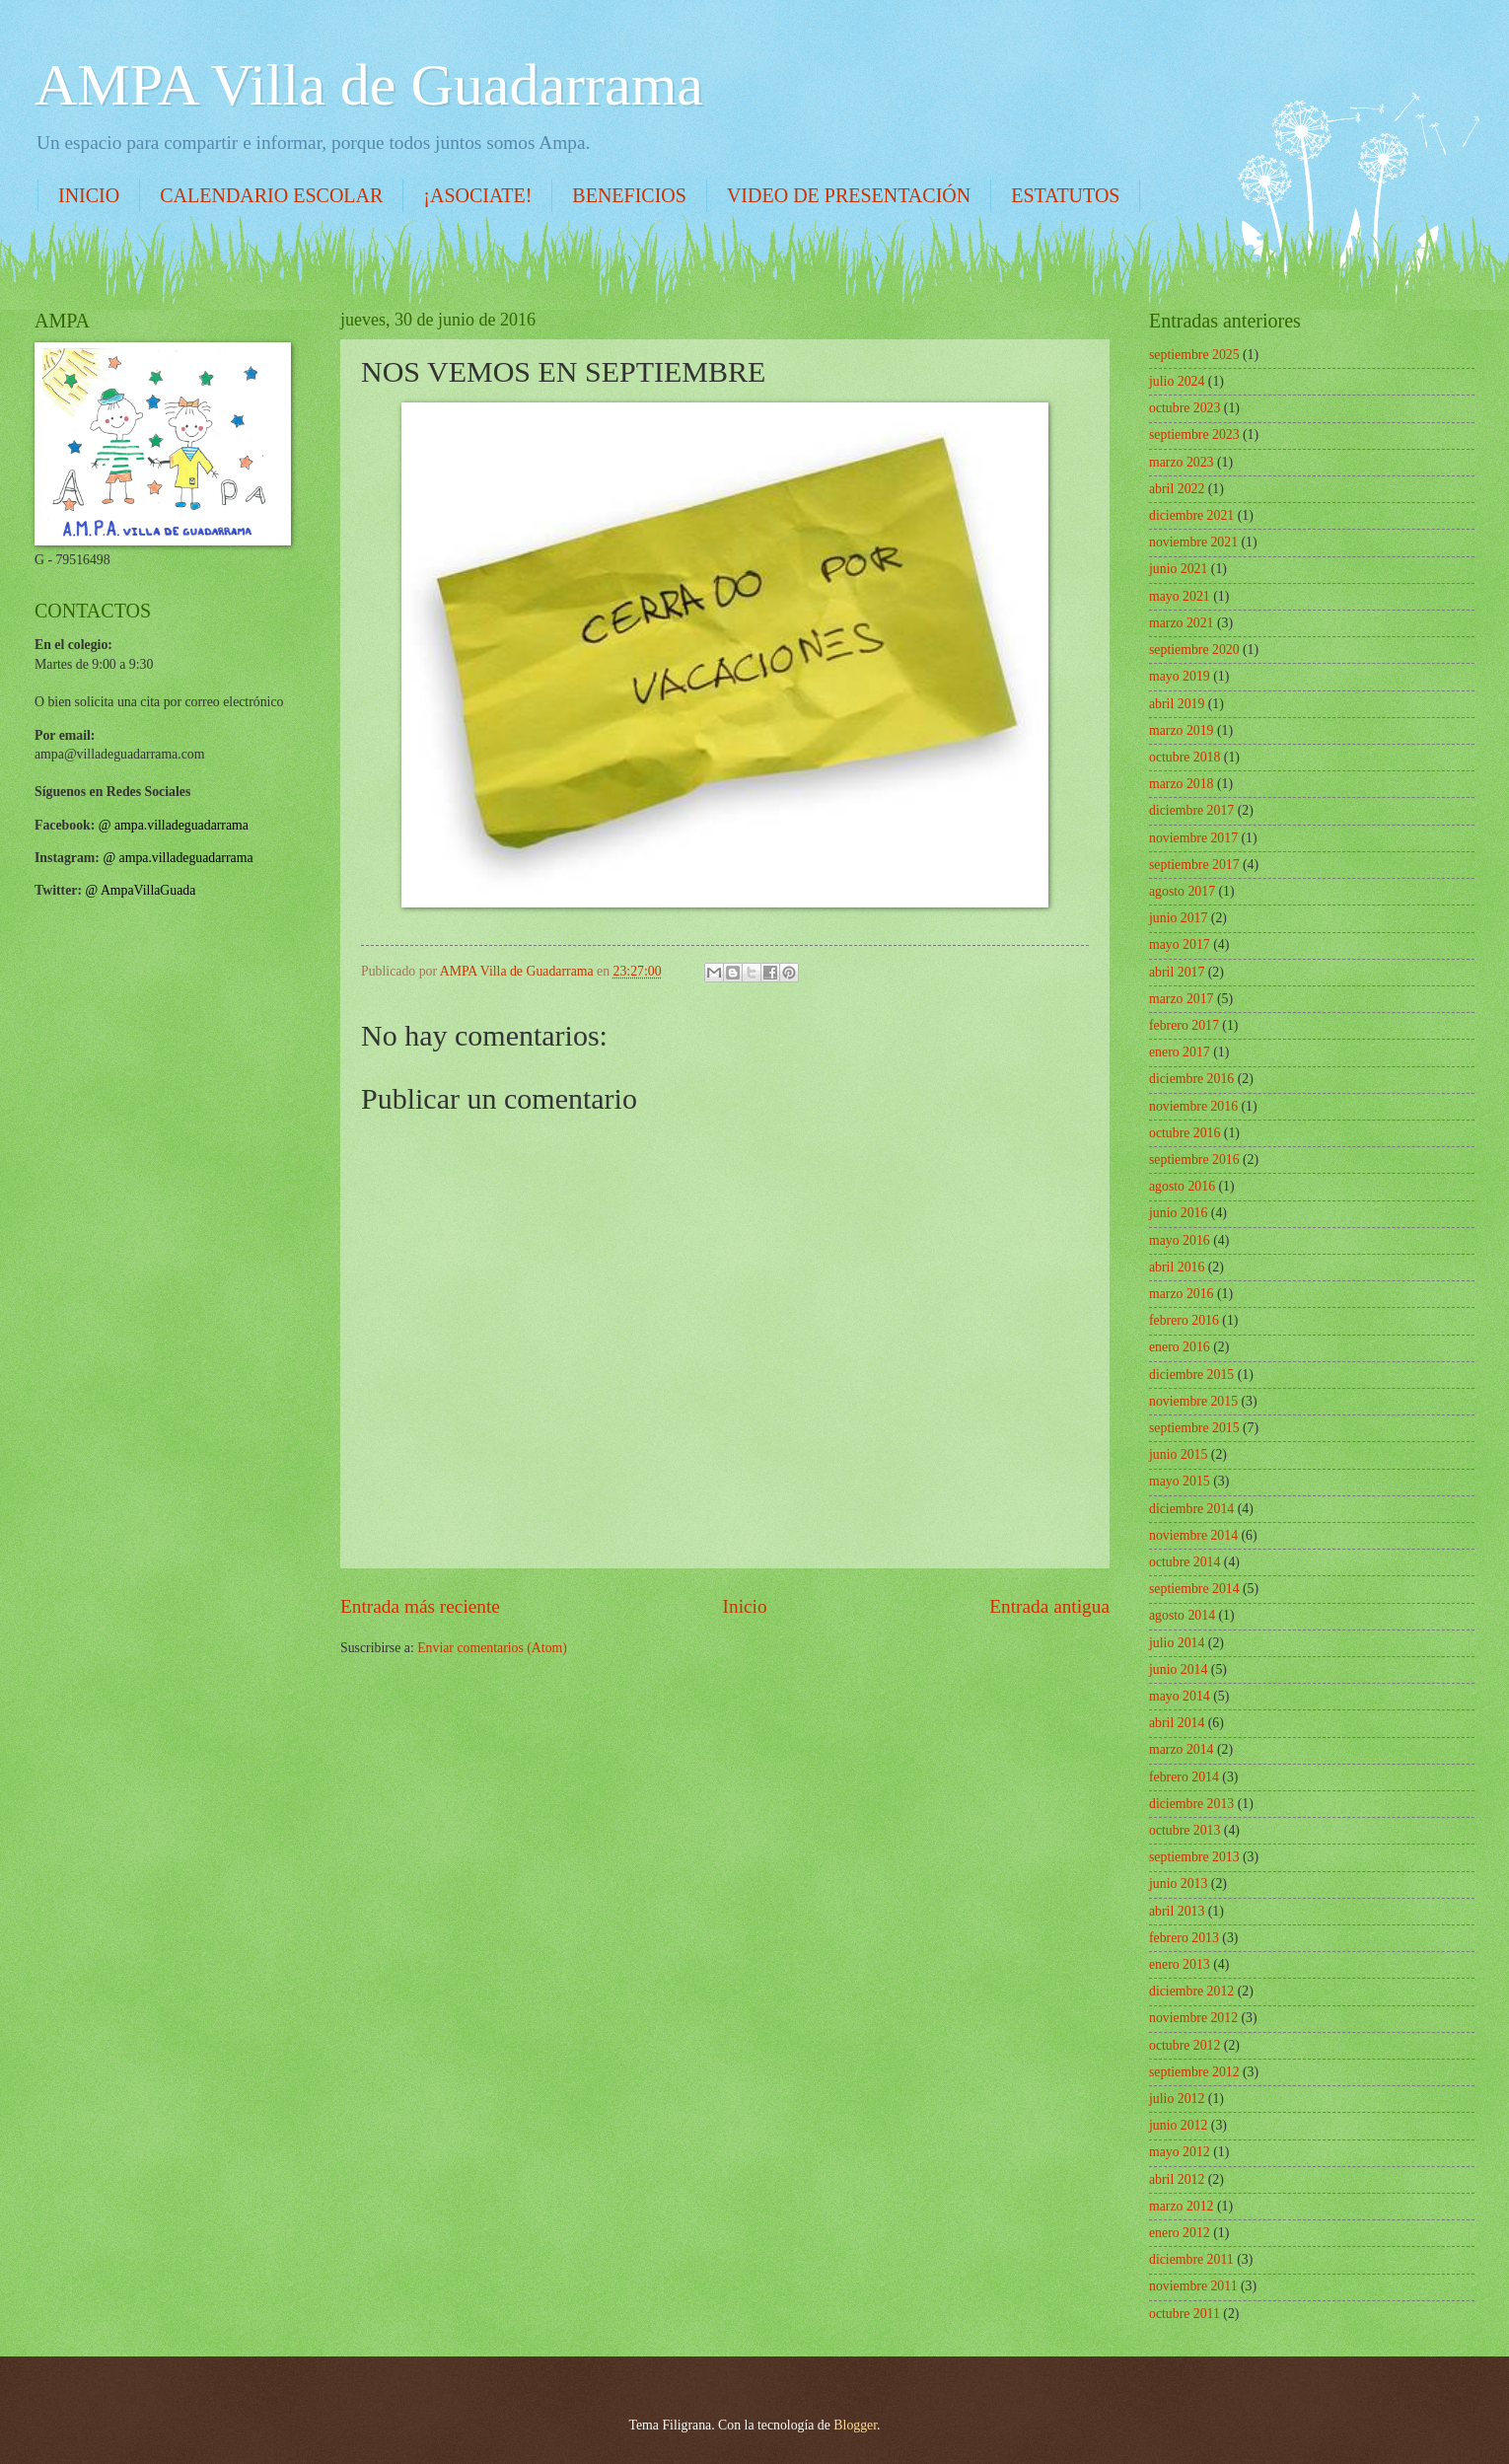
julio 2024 (1176, 381)
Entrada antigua (1049, 1606)
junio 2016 (1178, 1212)
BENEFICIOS (629, 195)
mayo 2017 (1179, 944)
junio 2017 (1178, 917)
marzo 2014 (1181, 1749)
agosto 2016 (1182, 1186)
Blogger (855, 2425)
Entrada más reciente (420, 1606)
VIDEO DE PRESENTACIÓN (848, 195)
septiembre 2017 (1194, 864)
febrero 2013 (1184, 1937)
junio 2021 (1178, 568)
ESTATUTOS (1065, 195)
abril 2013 (1176, 1911)
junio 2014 (1178, 1669)
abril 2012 (1176, 2179)
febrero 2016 (1184, 1320)
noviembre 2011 (1193, 2286)
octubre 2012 (1184, 2045)
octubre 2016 (1184, 1132)
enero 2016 (1179, 1347)
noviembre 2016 (1193, 1106)
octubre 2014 (1184, 1562)
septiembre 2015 (1194, 1427)
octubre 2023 (1184, 407)
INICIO (88, 195)
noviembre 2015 (1193, 1401)
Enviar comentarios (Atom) (492, 1647)
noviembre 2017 (1193, 838)
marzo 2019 (1181, 730)
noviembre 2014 (1193, 1535)
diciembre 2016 (1191, 1078)
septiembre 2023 (1194, 434)
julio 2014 (1176, 1642)
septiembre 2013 (1194, 1856)
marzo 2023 (1181, 462)
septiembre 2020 (1194, 649)
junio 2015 (1178, 1454)
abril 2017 (1176, 972)
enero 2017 (1179, 1052)
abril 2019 (1176, 703)
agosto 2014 (1182, 1615)
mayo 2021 (1179, 596)
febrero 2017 (1184, 1025)
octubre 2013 (1184, 1830)
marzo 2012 (1181, 2206)
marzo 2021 (1181, 623)
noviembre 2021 (1193, 542)
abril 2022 (1176, 488)
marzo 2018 (1181, 783)
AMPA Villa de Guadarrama (369, 84)
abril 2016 (1176, 1267)
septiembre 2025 (1194, 354)
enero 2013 (1179, 1964)
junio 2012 (1178, 2125)
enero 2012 (1179, 2232)
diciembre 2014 (1191, 1508)
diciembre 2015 (1191, 1374)
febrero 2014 (1184, 1777)
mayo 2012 (1179, 2151)
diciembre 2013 (1191, 1803)
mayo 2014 (1179, 1696)
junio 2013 (1178, 1883)
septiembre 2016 (1194, 1159)
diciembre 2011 (1191, 2259)
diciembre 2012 (1191, 1991)
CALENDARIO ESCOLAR (271, 195)
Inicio (745, 1606)
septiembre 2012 (1194, 2072)
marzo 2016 (1181, 1293)
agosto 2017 (1182, 891)
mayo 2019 (1179, 676)
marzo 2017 (1181, 998)
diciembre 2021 (1191, 515)
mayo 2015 (1179, 1481)
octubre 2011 (1184, 2313)
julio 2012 (1176, 2098)
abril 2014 (1176, 1722)
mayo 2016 (1179, 1240)
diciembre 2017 (1191, 810)
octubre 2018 (1184, 757)
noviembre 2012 (1193, 2017)
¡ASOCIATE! (477, 195)
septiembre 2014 (1194, 1588)
